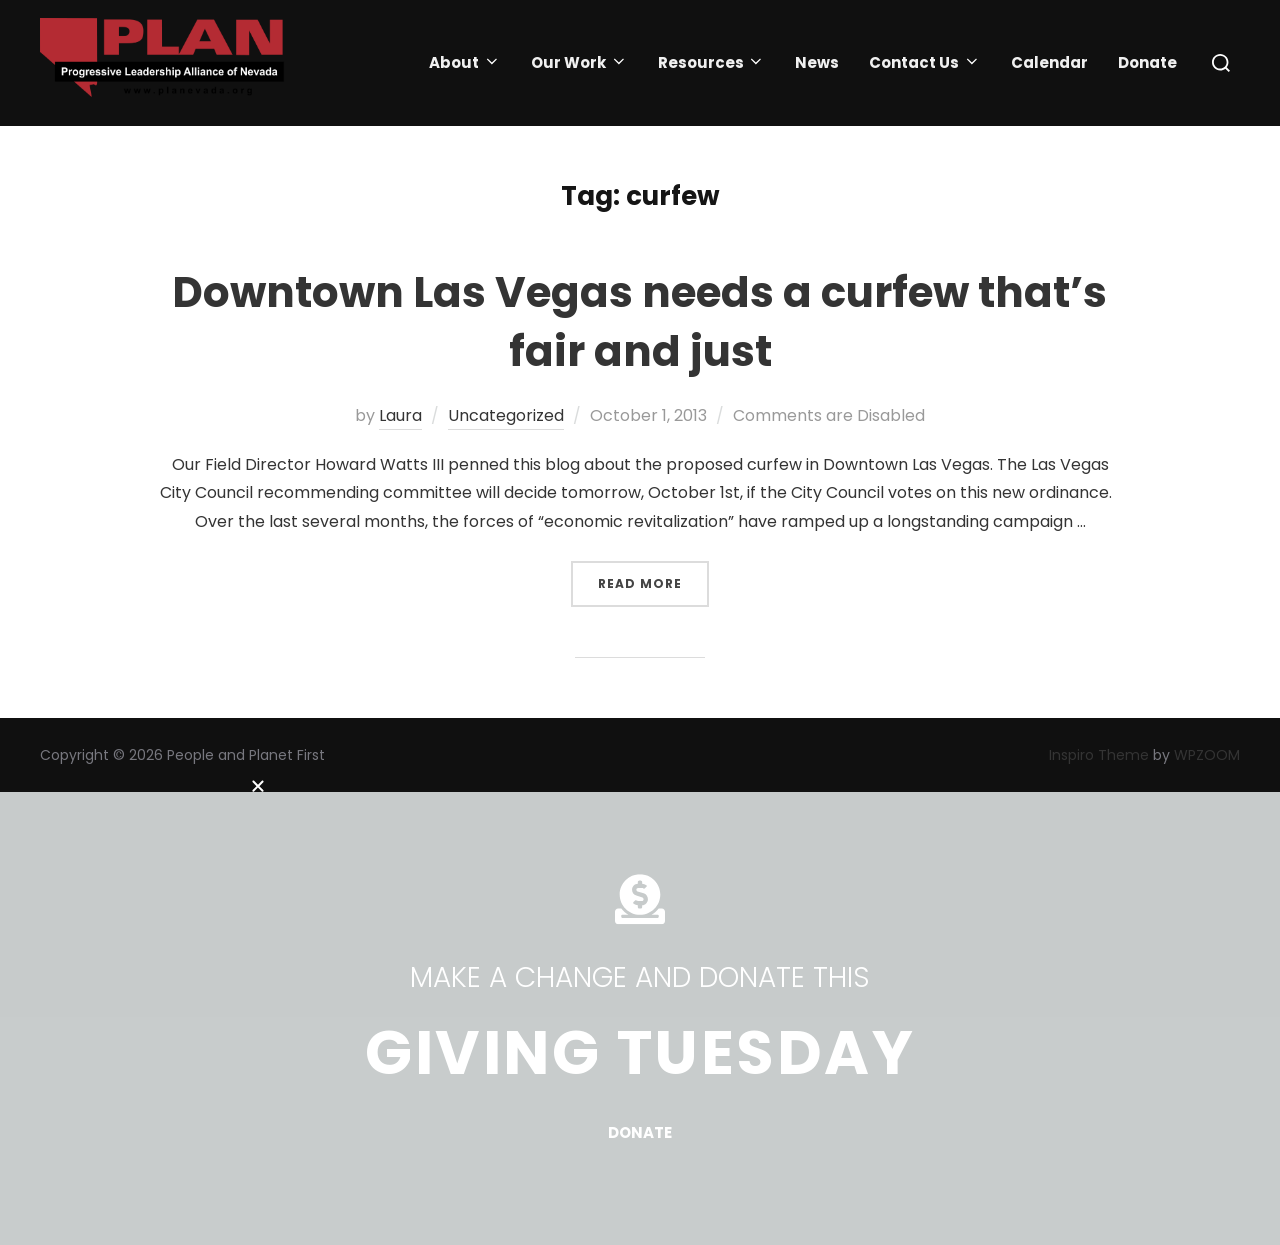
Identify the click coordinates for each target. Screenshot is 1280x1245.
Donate (1147, 62)
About (465, 62)
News (817, 62)
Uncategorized (506, 415)
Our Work (579, 62)
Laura (400, 415)
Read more (653, 576)
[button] (640, 774)
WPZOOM (1207, 755)
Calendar (1049, 62)
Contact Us (925, 62)
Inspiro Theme (1099, 755)
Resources (712, 62)
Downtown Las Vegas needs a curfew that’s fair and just (639, 322)
